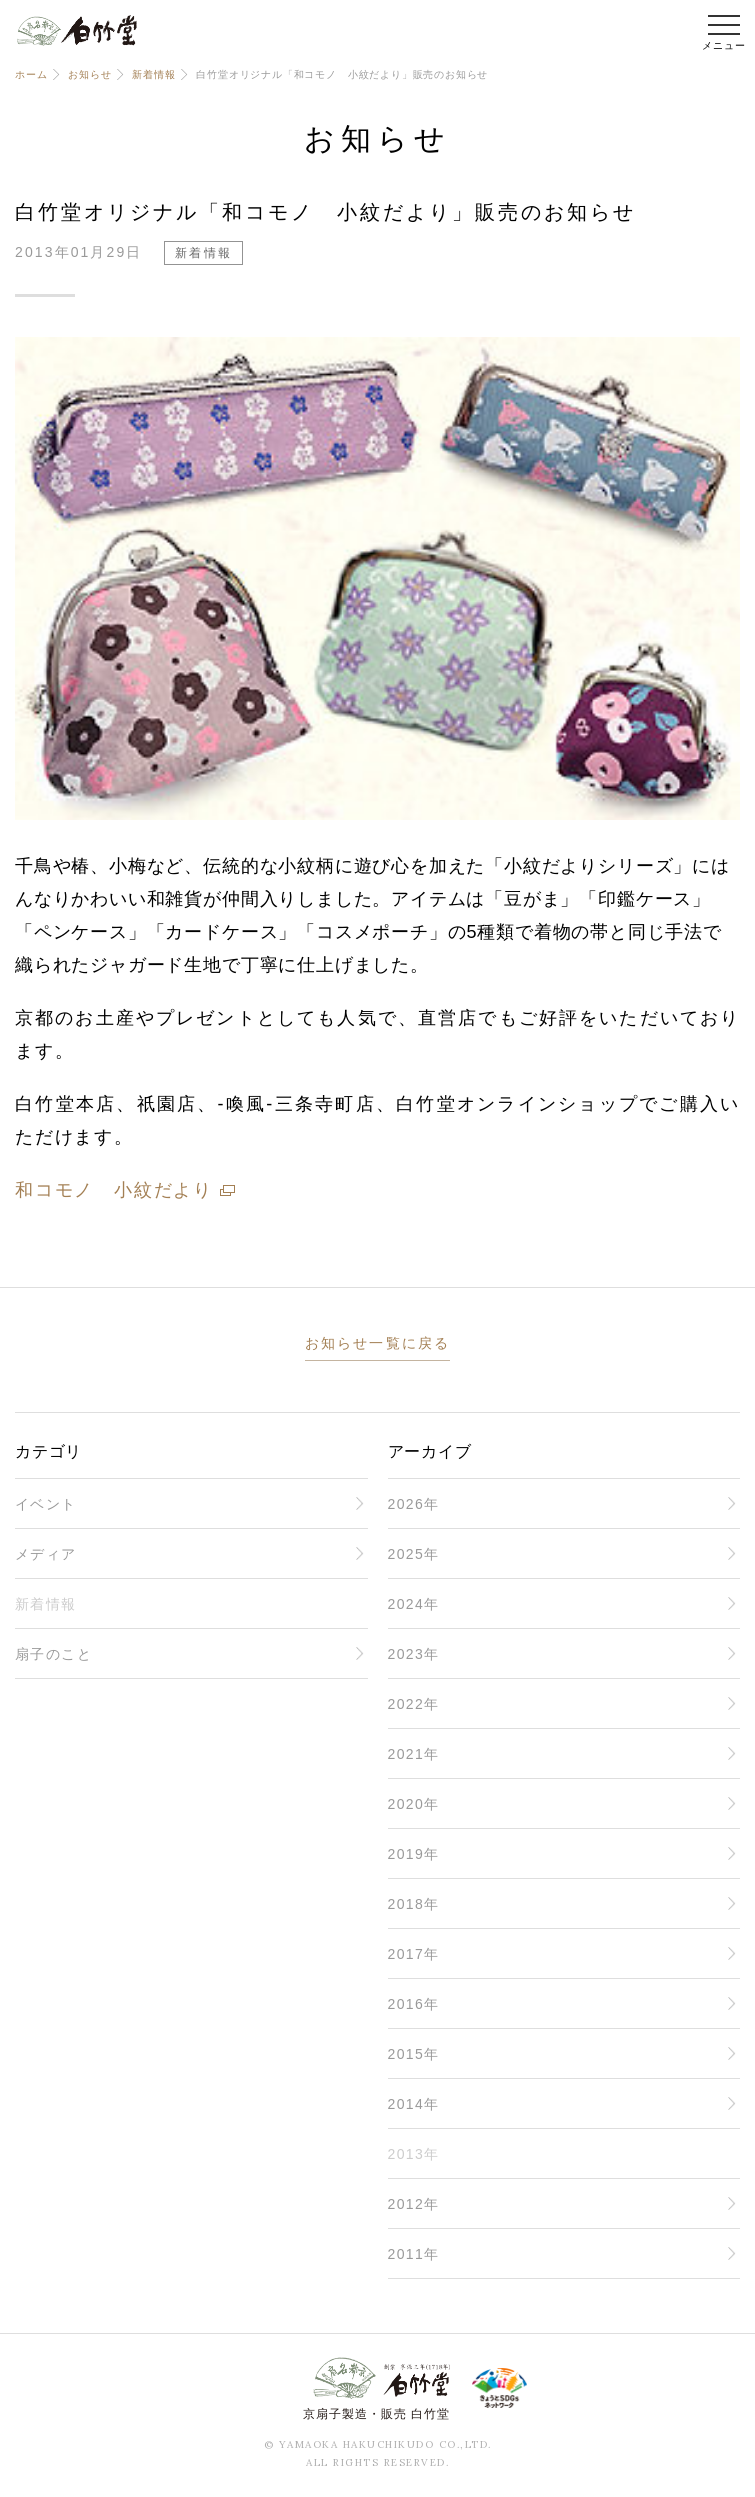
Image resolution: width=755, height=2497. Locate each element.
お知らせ (89, 74)
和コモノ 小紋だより (114, 1190)
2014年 (414, 2104)
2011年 (414, 2254)
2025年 (414, 1554)
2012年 (414, 2204)
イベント (46, 1504)
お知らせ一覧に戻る (377, 1343)
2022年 (414, 1704)
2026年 (414, 1504)
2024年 (414, 1604)
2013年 (414, 2154)
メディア (46, 1554)
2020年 (414, 1804)
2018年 (414, 1904)
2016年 (414, 2004)
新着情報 (153, 74)
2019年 (414, 1854)
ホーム (31, 74)
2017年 (414, 1954)
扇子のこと (53, 1654)
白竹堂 (77, 30)
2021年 (414, 1754)
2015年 (414, 2054)
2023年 (414, 1654)
